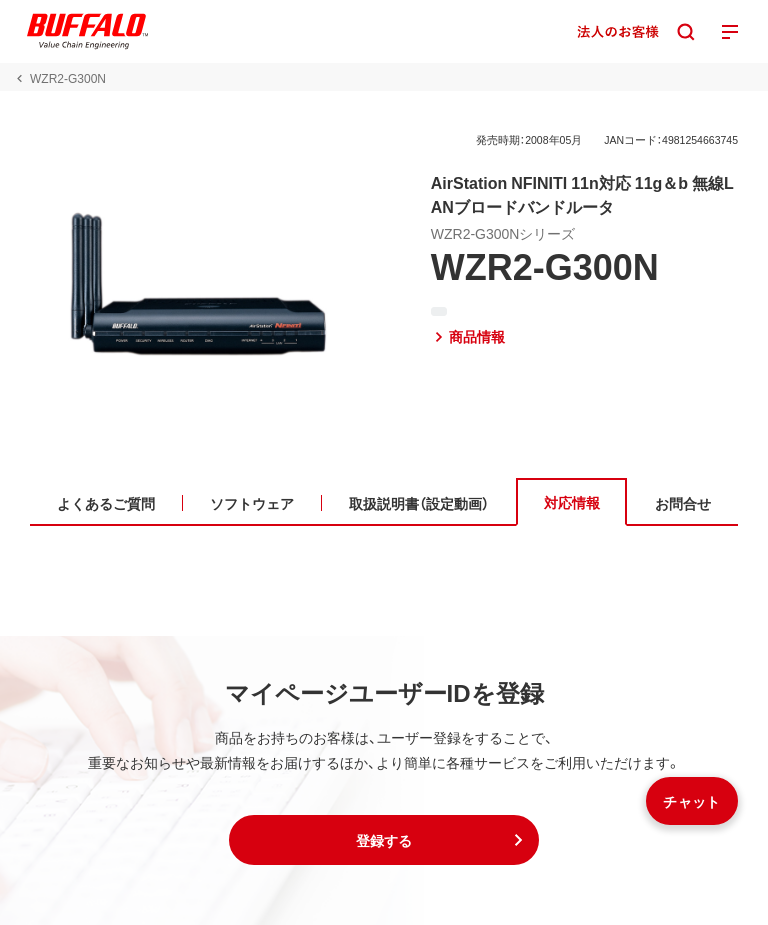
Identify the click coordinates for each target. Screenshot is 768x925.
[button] (384, 840)
